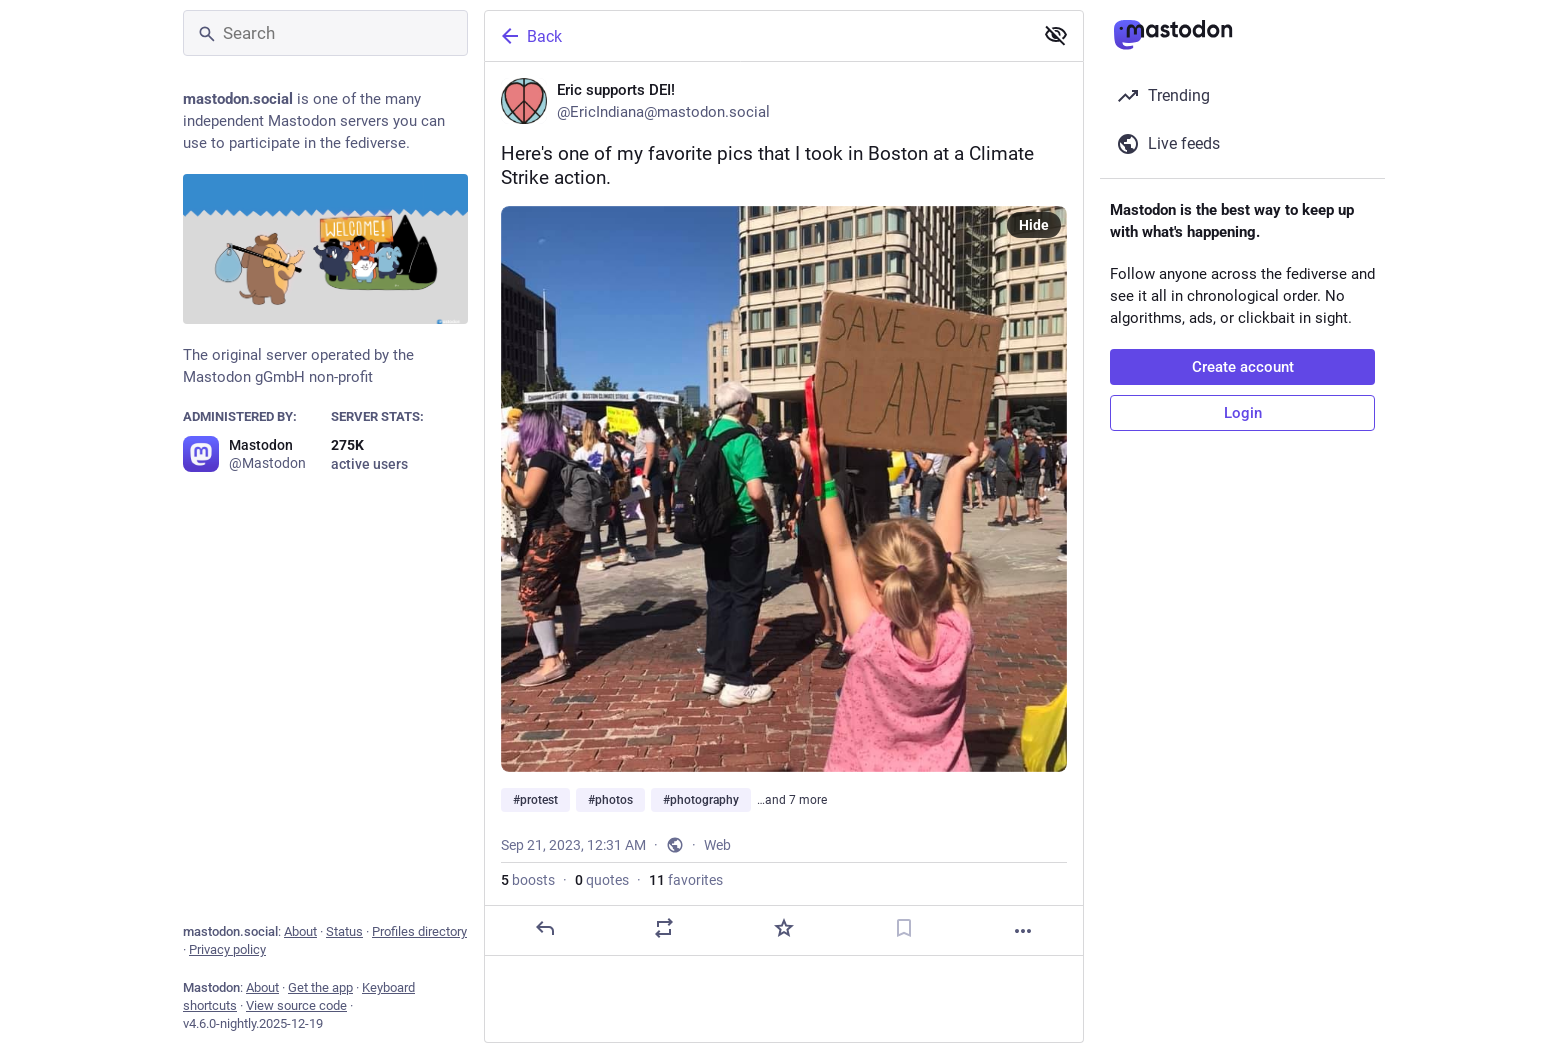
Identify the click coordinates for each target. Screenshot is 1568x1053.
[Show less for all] (1056, 35)
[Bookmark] (904, 928)
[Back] (757, 36)
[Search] (325, 33)
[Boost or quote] (664, 928)
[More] (1023, 931)
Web (717, 845)
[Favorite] (784, 928)
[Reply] (545, 928)
